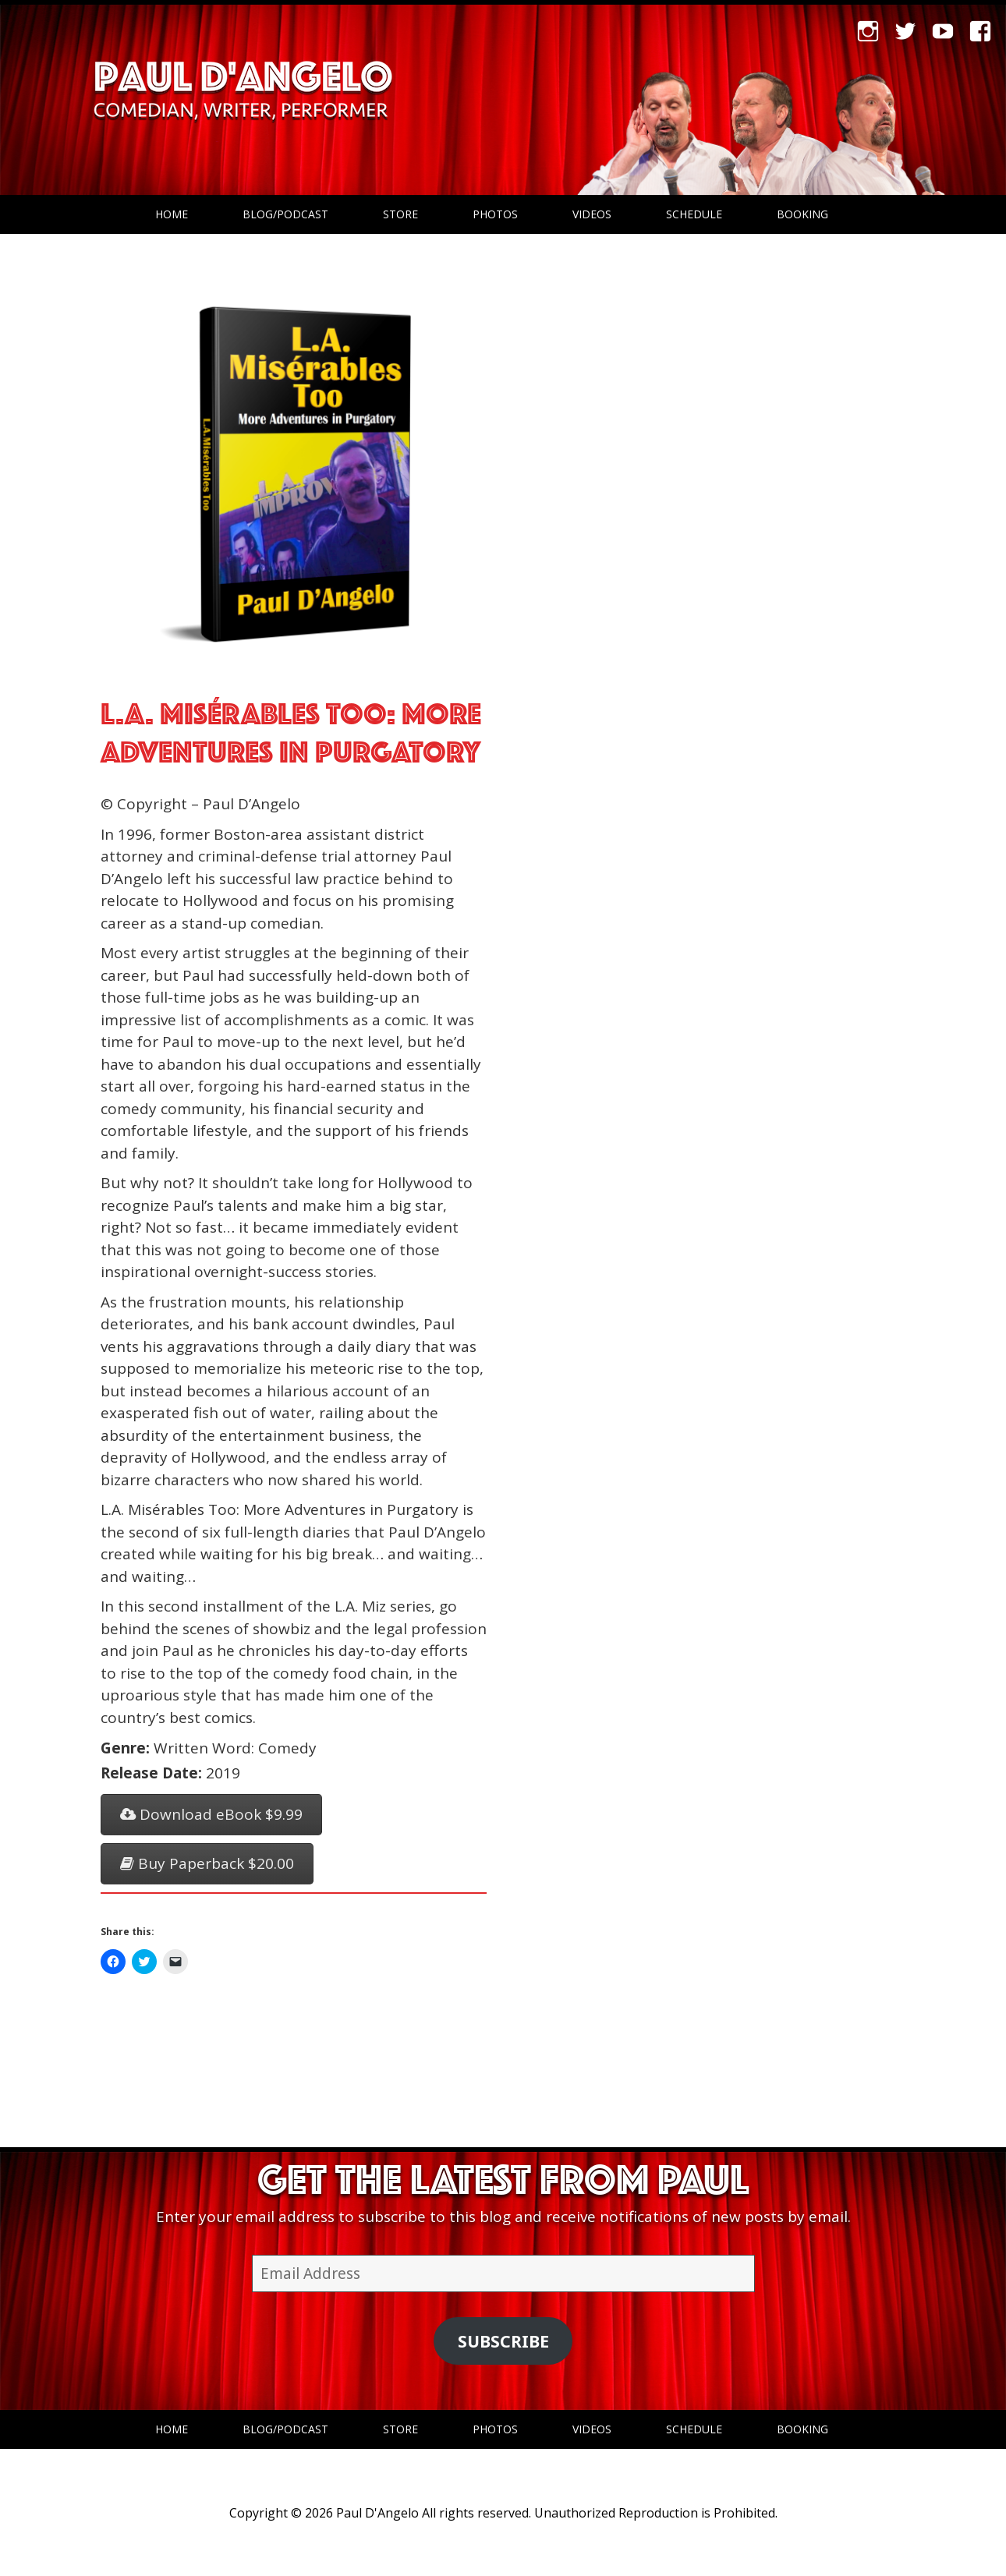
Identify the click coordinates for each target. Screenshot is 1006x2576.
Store (400, 214)
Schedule (694, 214)
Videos (591, 214)
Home (171, 214)
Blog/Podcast (285, 214)
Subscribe (503, 2341)
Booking (802, 214)
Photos (495, 214)
